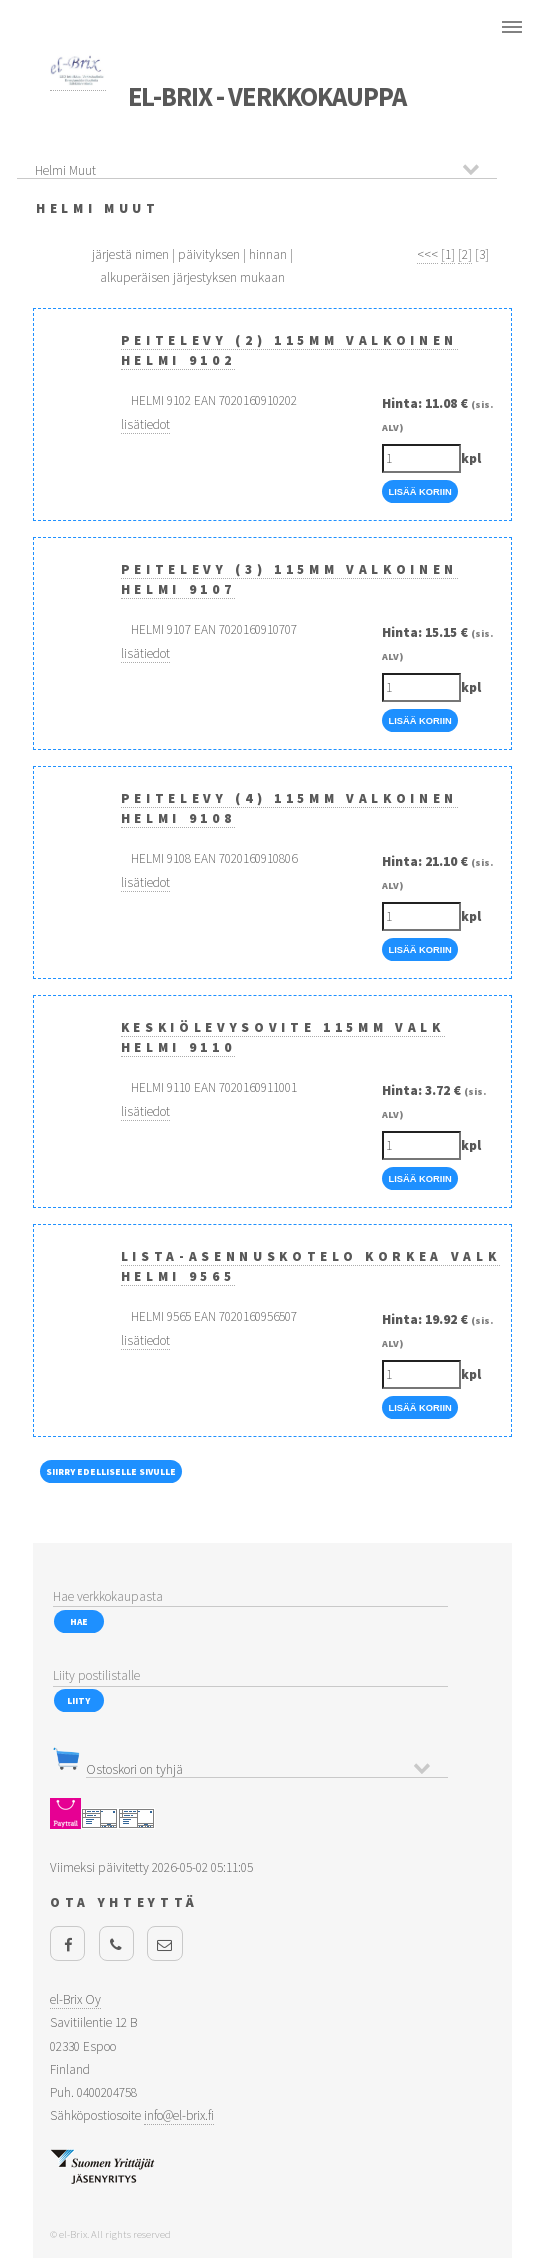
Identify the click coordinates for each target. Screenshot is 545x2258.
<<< (427, 254)
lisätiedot (145, 424)
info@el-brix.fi (179, 2115)
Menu (511, 27)
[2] (465, 254)
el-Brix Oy (75, 1999)
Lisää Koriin (419, 492)
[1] (448, 254)
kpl (471, 458)
